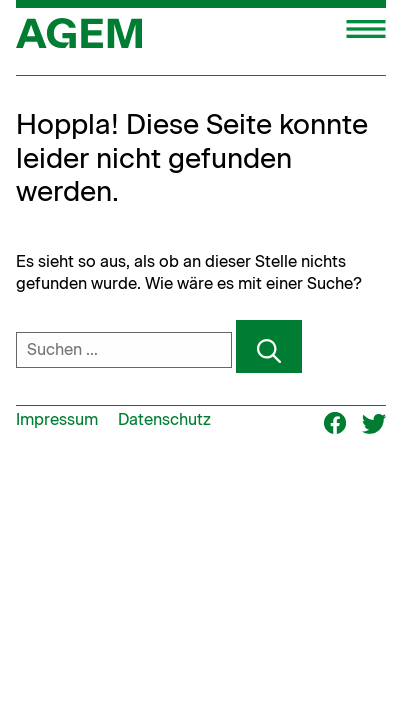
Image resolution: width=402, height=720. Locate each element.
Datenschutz (164, 419)
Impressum (57, 419)
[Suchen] (269, 346)
